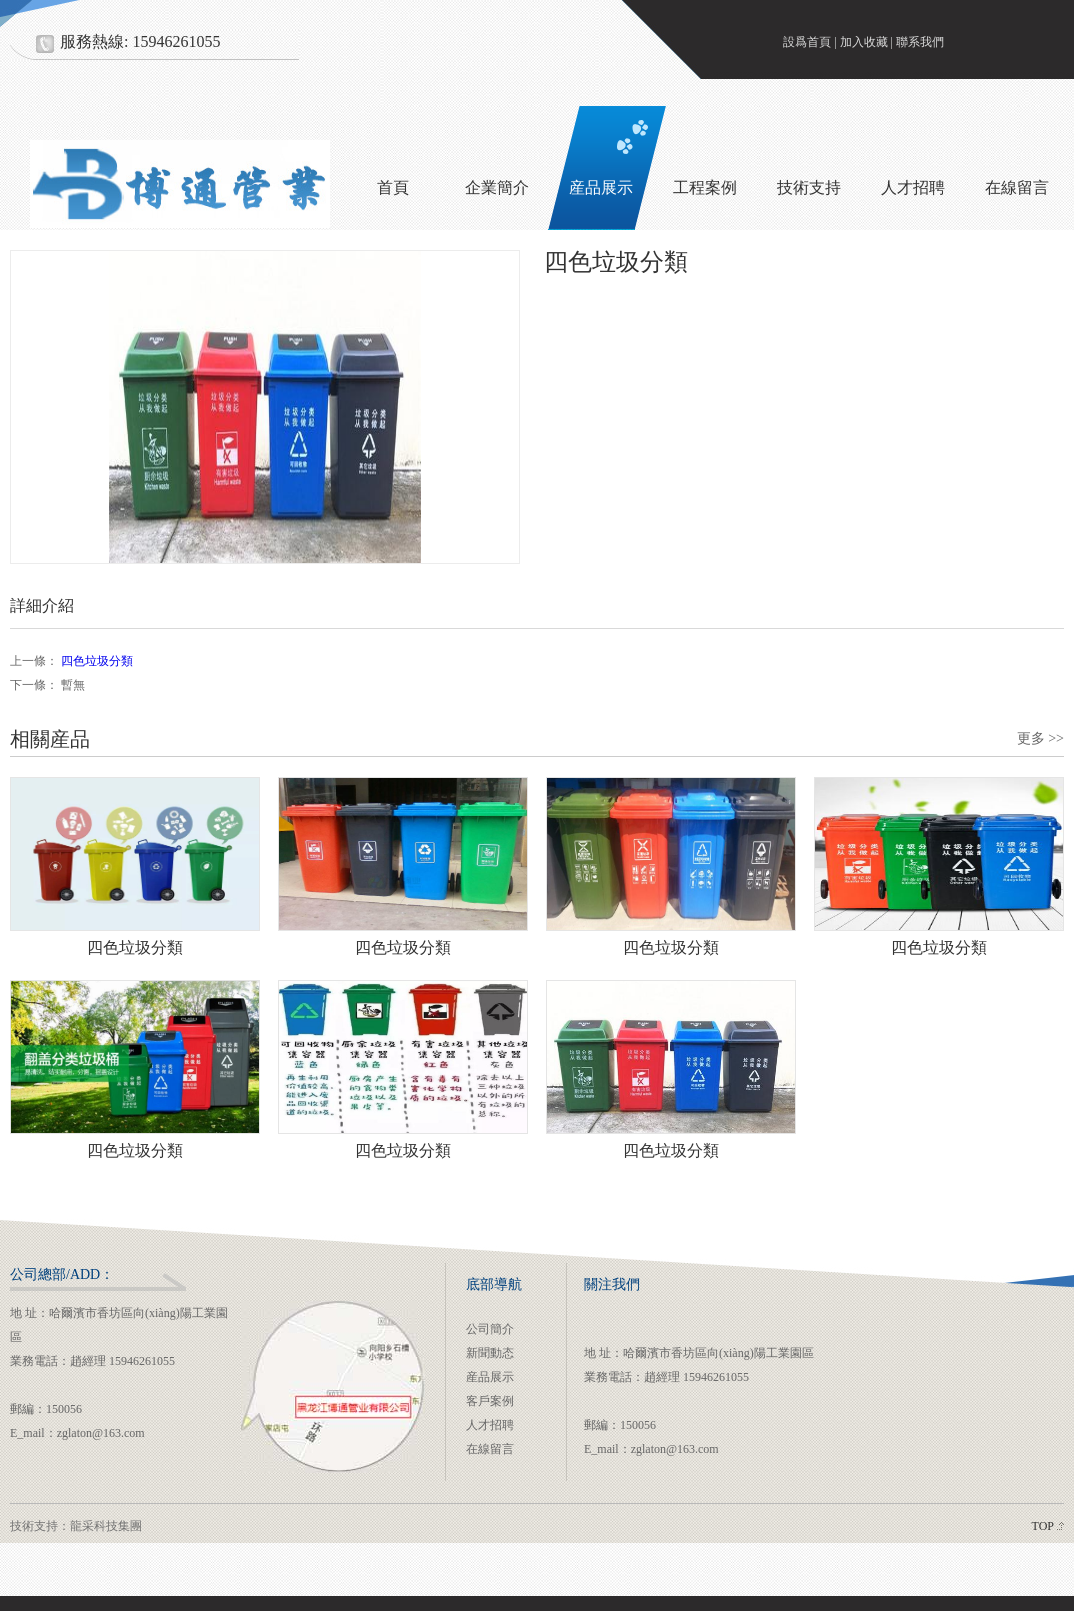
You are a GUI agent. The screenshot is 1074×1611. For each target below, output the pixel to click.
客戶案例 (490, 1401)
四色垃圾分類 (97, 661)
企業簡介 (497, 187)
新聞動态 (490, 1353)
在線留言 (490, 1449)
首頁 (393, 187)
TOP (1043, 1526)
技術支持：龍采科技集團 (76, 1526)
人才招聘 (913, 187)
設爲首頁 (807, 42)
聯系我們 (920, 42)
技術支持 (809, 187)
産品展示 (601, 187)
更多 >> (1040, 738)
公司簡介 (490, 1329)
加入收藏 (864, 42)
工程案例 (705, 187)
